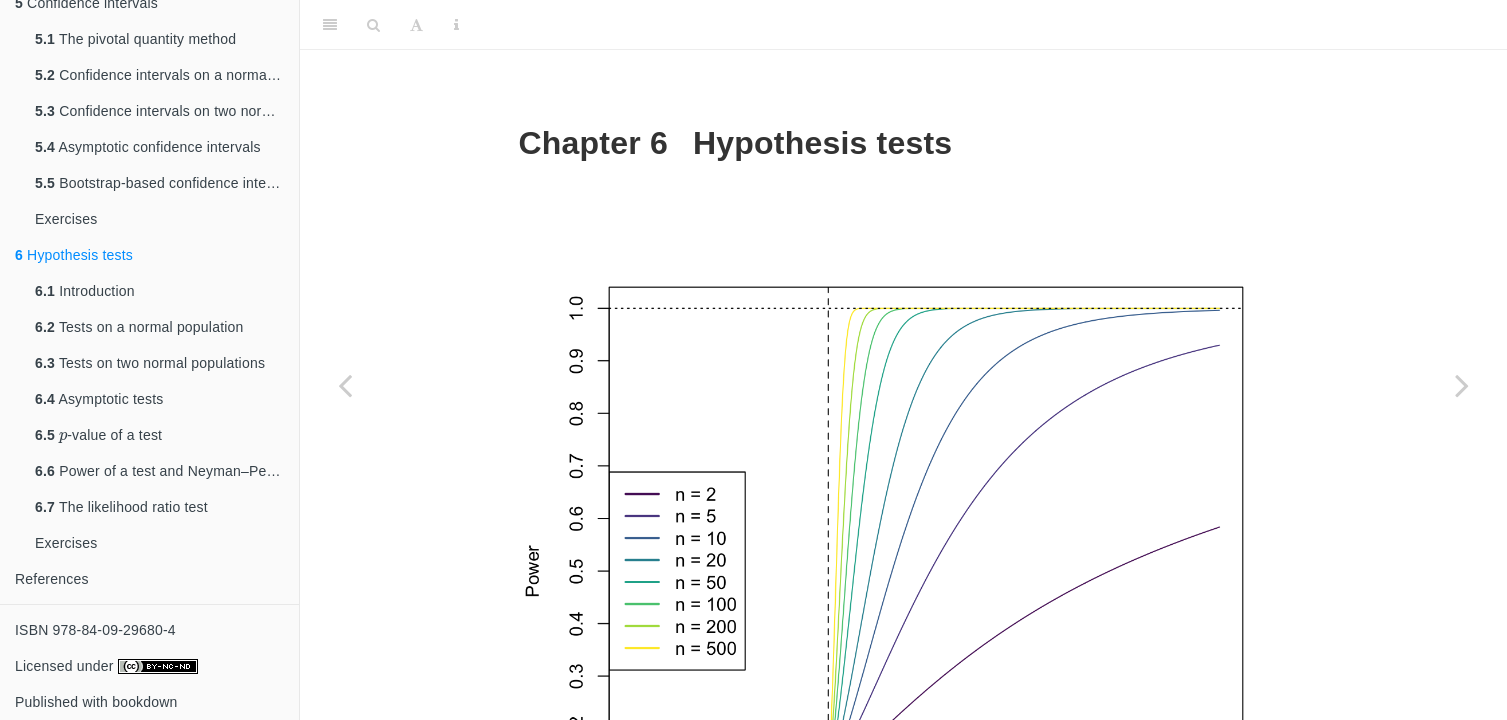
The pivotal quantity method (135, 39)
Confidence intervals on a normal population (167, 75)
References (52, 579)
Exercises (66, 219)
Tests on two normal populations (150, 363)
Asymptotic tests (99, 399)
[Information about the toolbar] (456, 25)
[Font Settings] (416, 25)
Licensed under (106, 666)
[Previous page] (345, 385)
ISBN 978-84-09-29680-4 (95, 630)
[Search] (373, 25)
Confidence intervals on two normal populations (167, 111)
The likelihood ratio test (121, 507)
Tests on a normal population (139, 327)
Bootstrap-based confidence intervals (166, 183)
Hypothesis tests (74, 255)
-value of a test (98, 431)
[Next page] (1462, 385)
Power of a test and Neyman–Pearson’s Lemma (167, 471)
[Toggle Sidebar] (330, 25)
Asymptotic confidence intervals (148, 147)
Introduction (85, 291)
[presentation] (63, 434)
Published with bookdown (96, 702)
